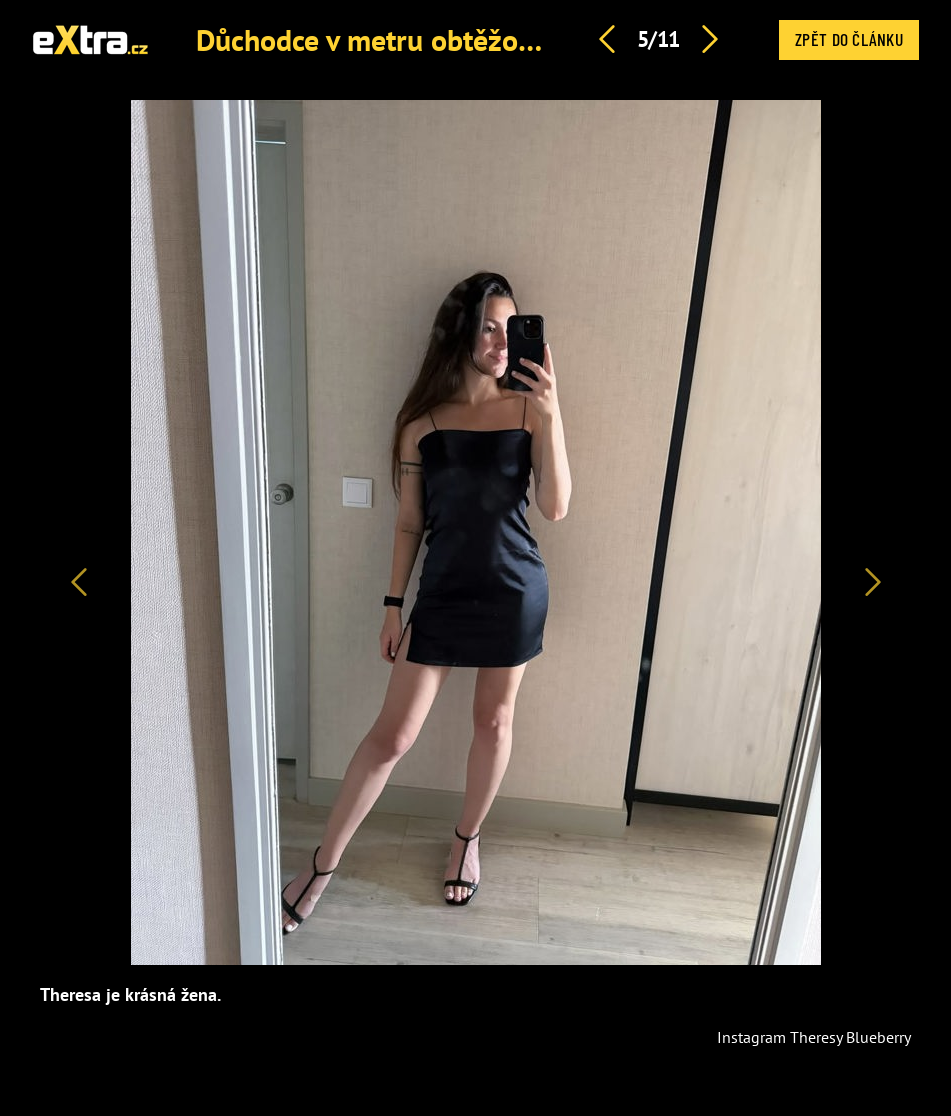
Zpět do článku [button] (849, 39)
